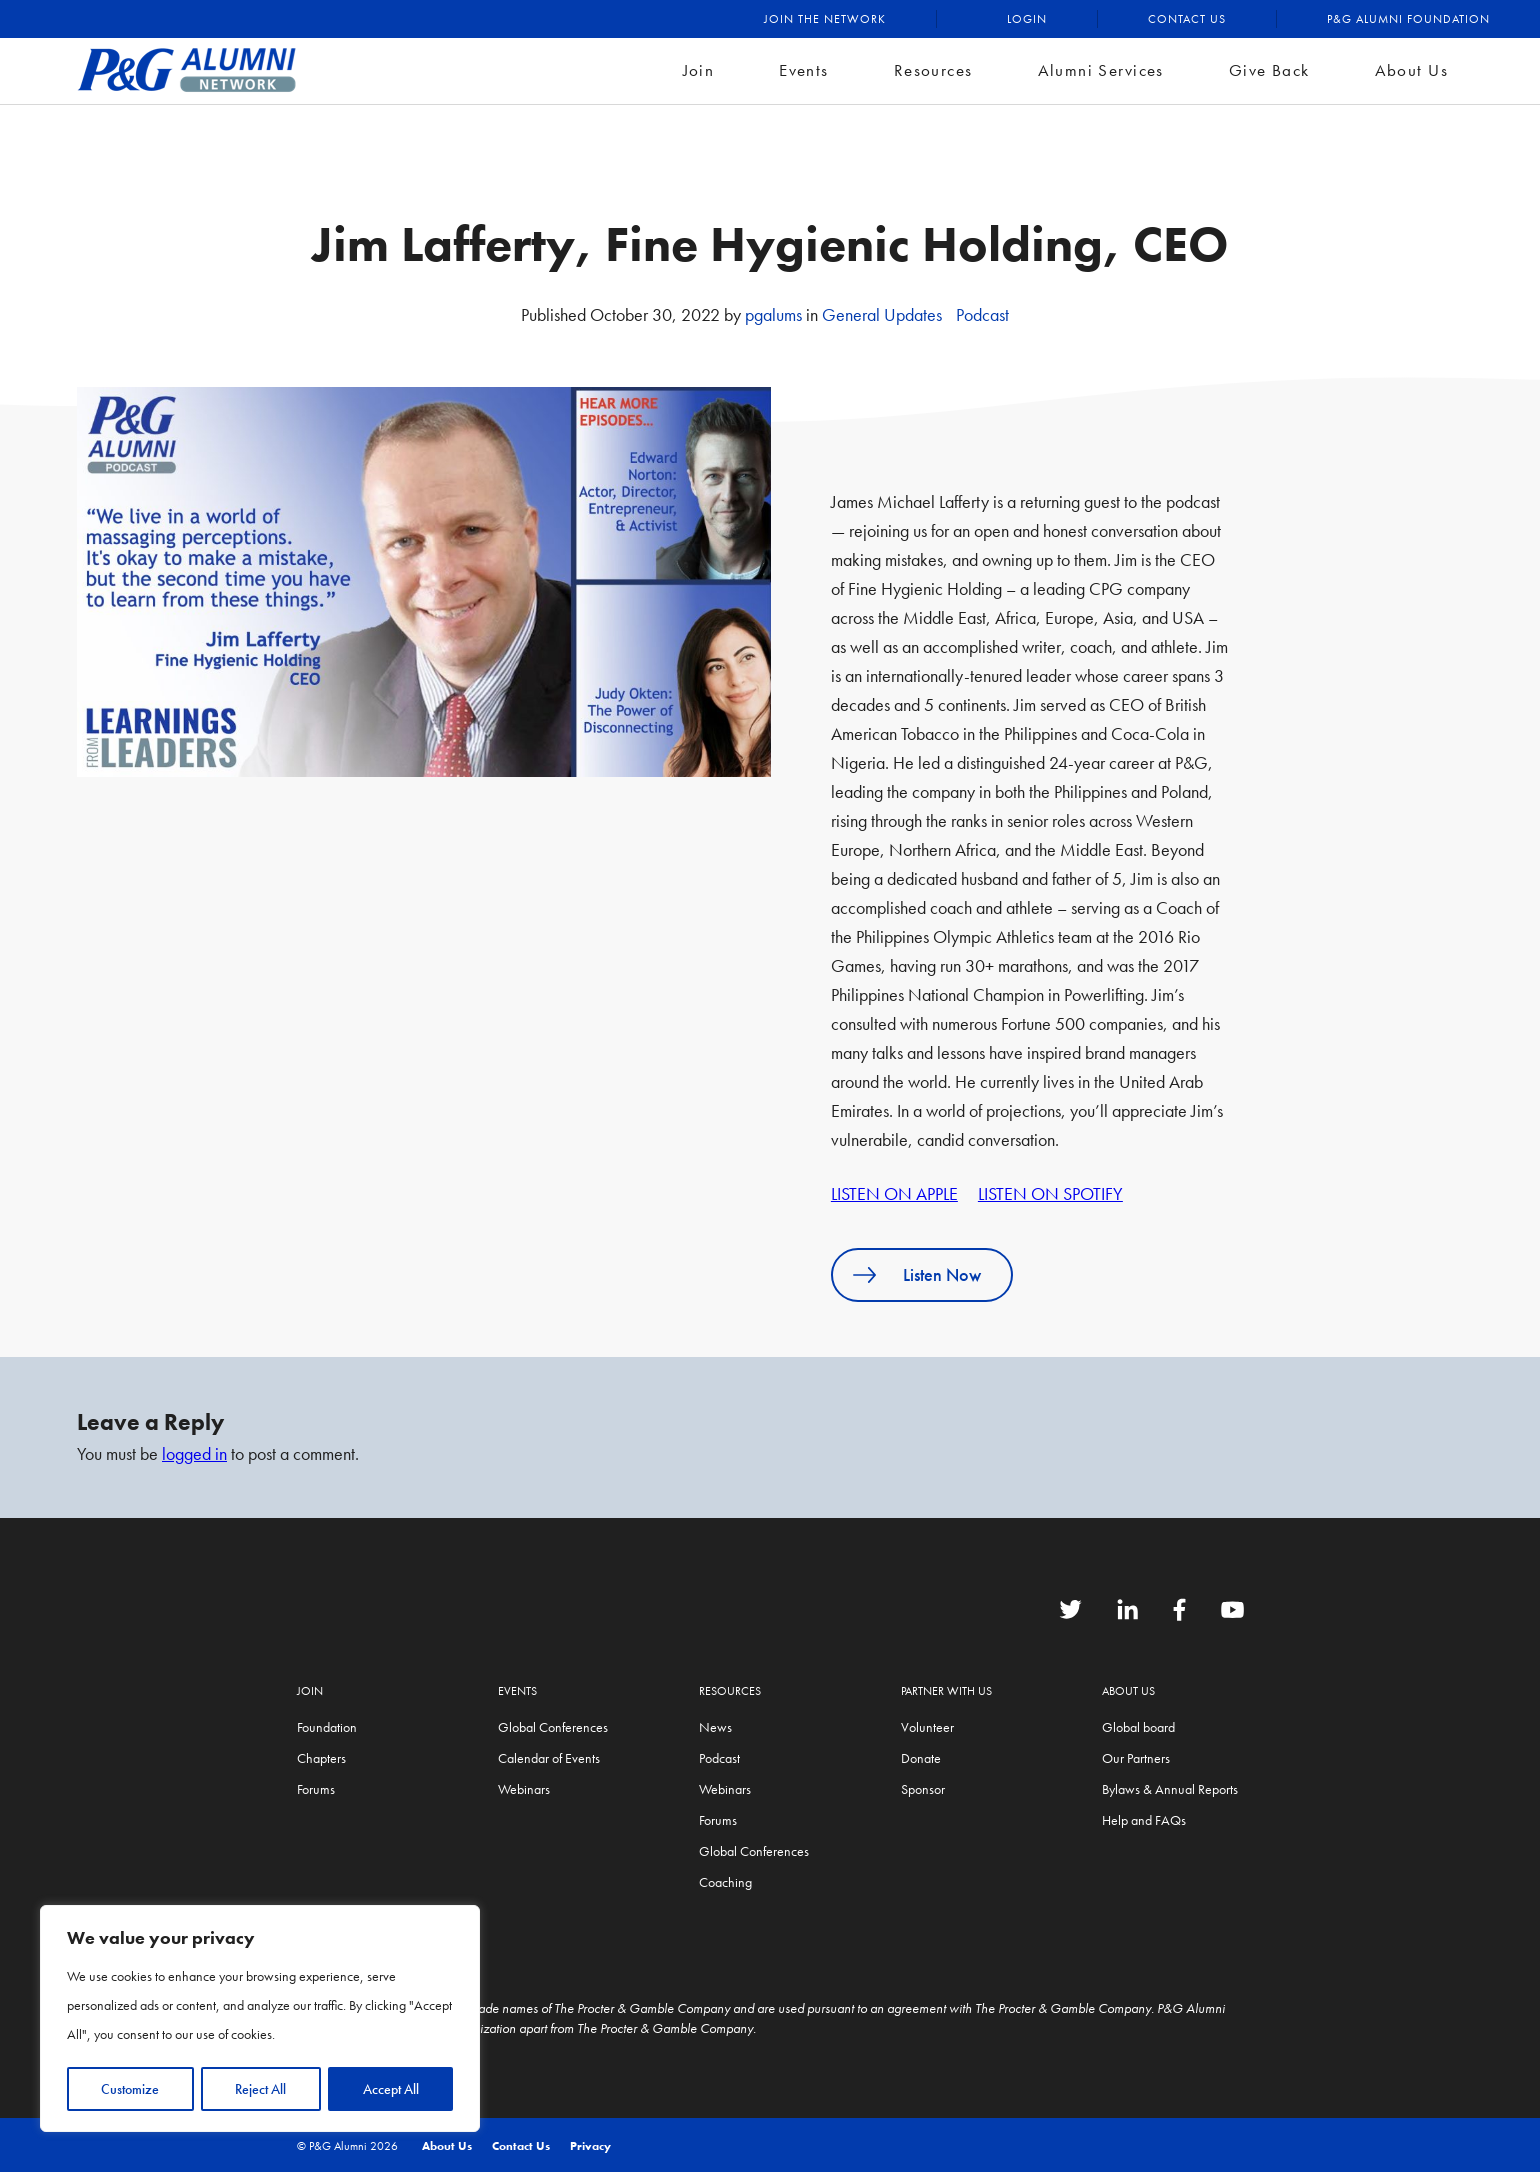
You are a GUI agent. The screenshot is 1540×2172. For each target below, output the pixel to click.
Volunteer (927, 1727)
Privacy (590, 2146)
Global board (1138, 1727)
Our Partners (1136, 1758)
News (715, 1727)
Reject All (260, 2089)
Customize (130, 2089)
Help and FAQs (1144, 1820)
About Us (1411, 70)
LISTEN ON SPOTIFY (1050, 1193)
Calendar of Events (549, 1758)
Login (1027, 19)
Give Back (1269, 70)
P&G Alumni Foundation (1408, 19)
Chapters (321, 1758)
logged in (194, 1453)
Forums (316, 1789)
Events (804, 70)
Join (699, 70)
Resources (933, 70)
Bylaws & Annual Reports (1170, 1789)
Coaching (725, 1882)
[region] (260, 2019)
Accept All (391, 2089)
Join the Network (825, 19)
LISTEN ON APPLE (894, 1193)
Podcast (982, 314)
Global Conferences (553, 1727)
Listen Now (942, 1274)
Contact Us (1187, 19)
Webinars (524, 1789)
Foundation (327, 1727)
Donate (921, 1758)
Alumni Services (1101, 70)
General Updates (882, 314)
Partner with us (946, 1691)
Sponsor (923, 1789)
